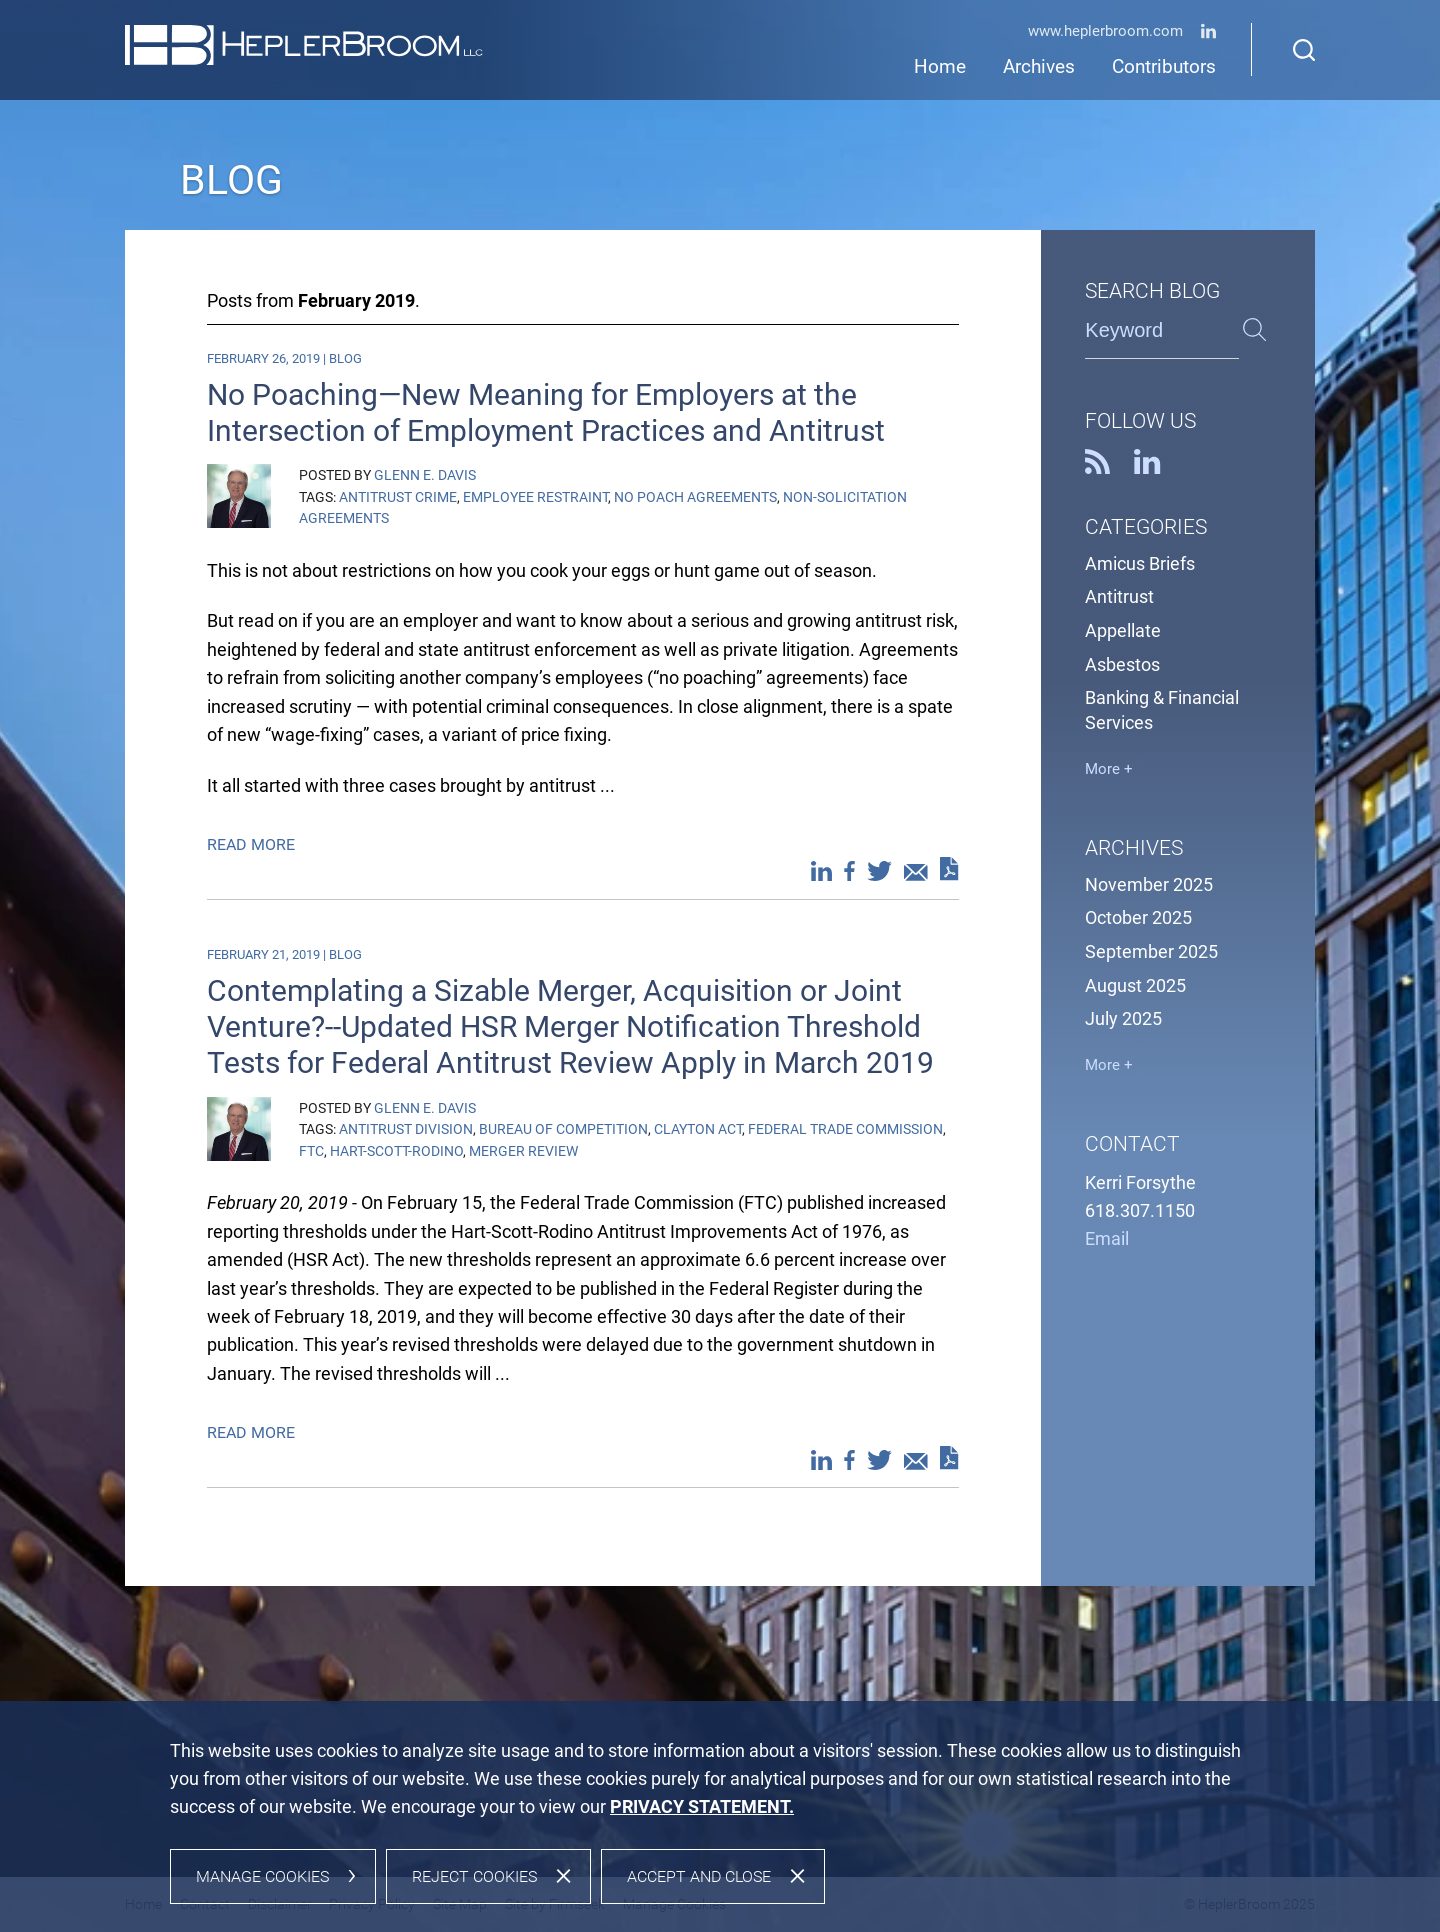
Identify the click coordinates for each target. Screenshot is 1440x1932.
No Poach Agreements (695, 497)
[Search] (1304, 50)
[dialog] (720, 1816)
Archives (1039, 67)
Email (1107, 1239)
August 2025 (1135, 986)
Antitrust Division (406, 1129)
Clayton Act (698, 1129)
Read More (253, 844)
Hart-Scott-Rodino (396, 1151)
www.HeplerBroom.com (1105, 31)
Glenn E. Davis (425, 475)
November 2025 (1149, 885)
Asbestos (1122, 665)
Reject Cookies (474, 1876)
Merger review (523, 1151)
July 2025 (1123, 1019)
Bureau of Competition (563, 1129)
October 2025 (1138, 918)
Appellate (1123, 631)
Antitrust (1119, 597)
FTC (311, 1151)
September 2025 (1151, 952)
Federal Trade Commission (845, 1129)
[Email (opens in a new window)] (916, 875)
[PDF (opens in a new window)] (949, 873)
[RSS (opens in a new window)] (1097, 468)
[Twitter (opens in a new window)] (879, 875)
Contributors (1164, 67)
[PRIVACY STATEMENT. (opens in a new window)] (702, 1806)
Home (940, 67)
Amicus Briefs (1140, 564)
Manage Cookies (262, 1876)
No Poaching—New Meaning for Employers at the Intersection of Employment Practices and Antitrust (546, 412)
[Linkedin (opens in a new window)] (1208, 34)
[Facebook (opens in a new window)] (849, 875)
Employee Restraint (535, 497)
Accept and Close (699, 1876)
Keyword (1124, 330)
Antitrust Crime (398, 497)
